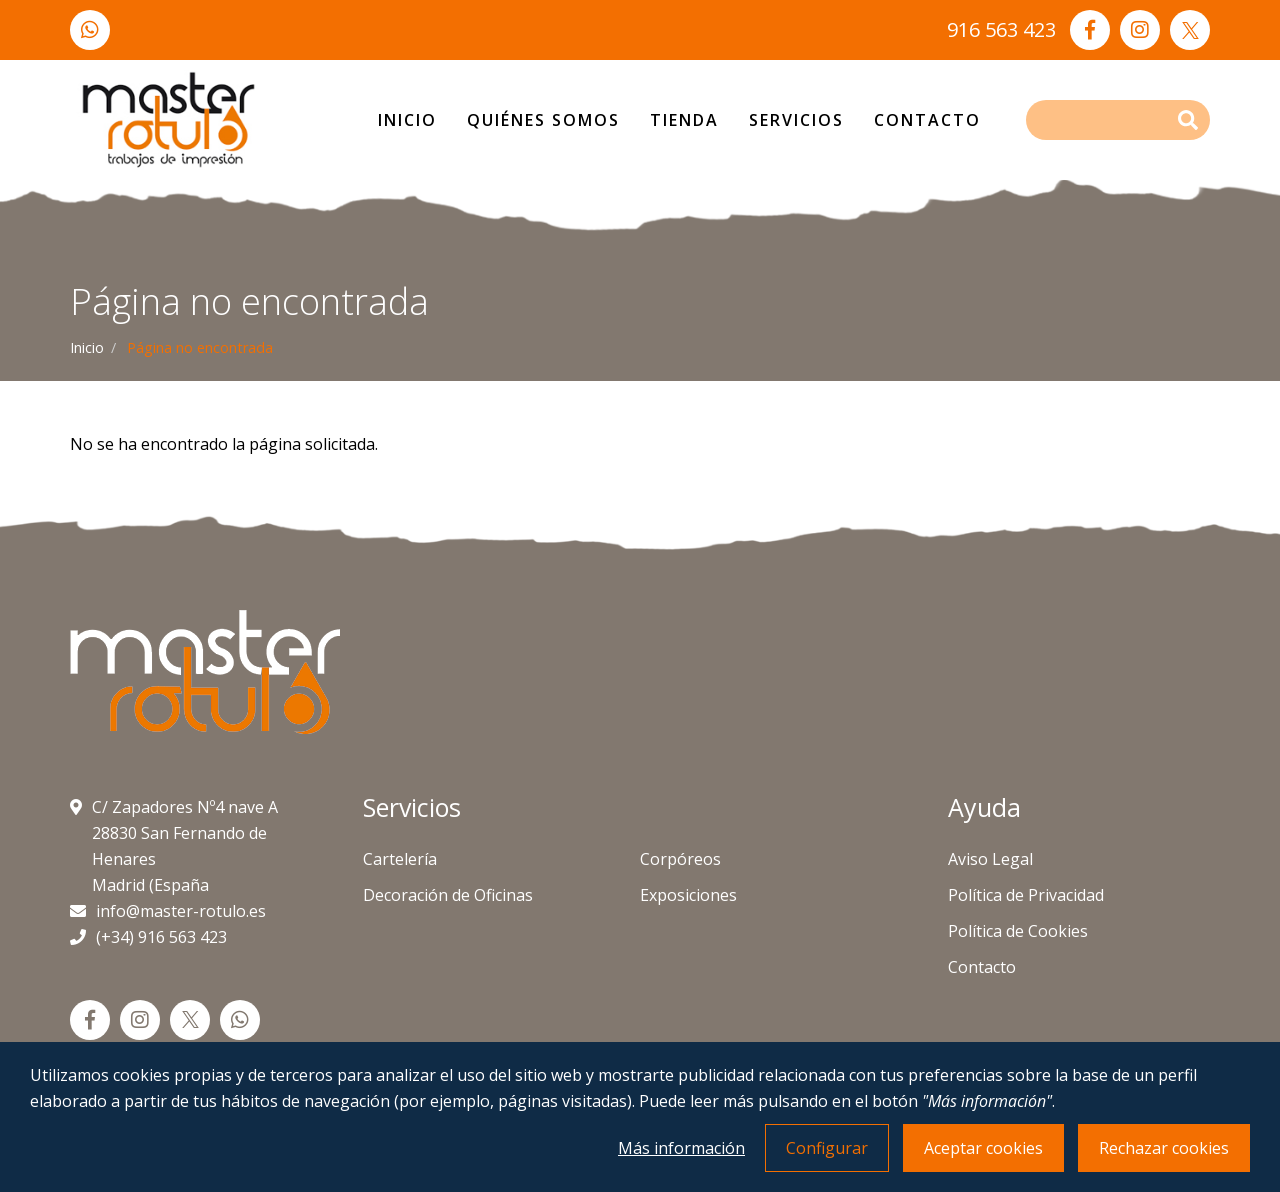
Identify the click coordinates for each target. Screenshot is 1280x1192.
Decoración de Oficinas (448, 895)
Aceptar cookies (983, 1148)
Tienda (684, 120)
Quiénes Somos (543, 120)
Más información (681, 1148)
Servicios (796, 120)
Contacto (927, 120)
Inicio (407, 120)
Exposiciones (688, 895)
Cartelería (400, 859)
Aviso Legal (990, 859)
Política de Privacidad (1026, 895)
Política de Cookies (1018, 931)
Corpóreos (680, 859)
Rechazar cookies (1164, 1148)
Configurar (827, 1148)
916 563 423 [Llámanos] (1001, 29)
